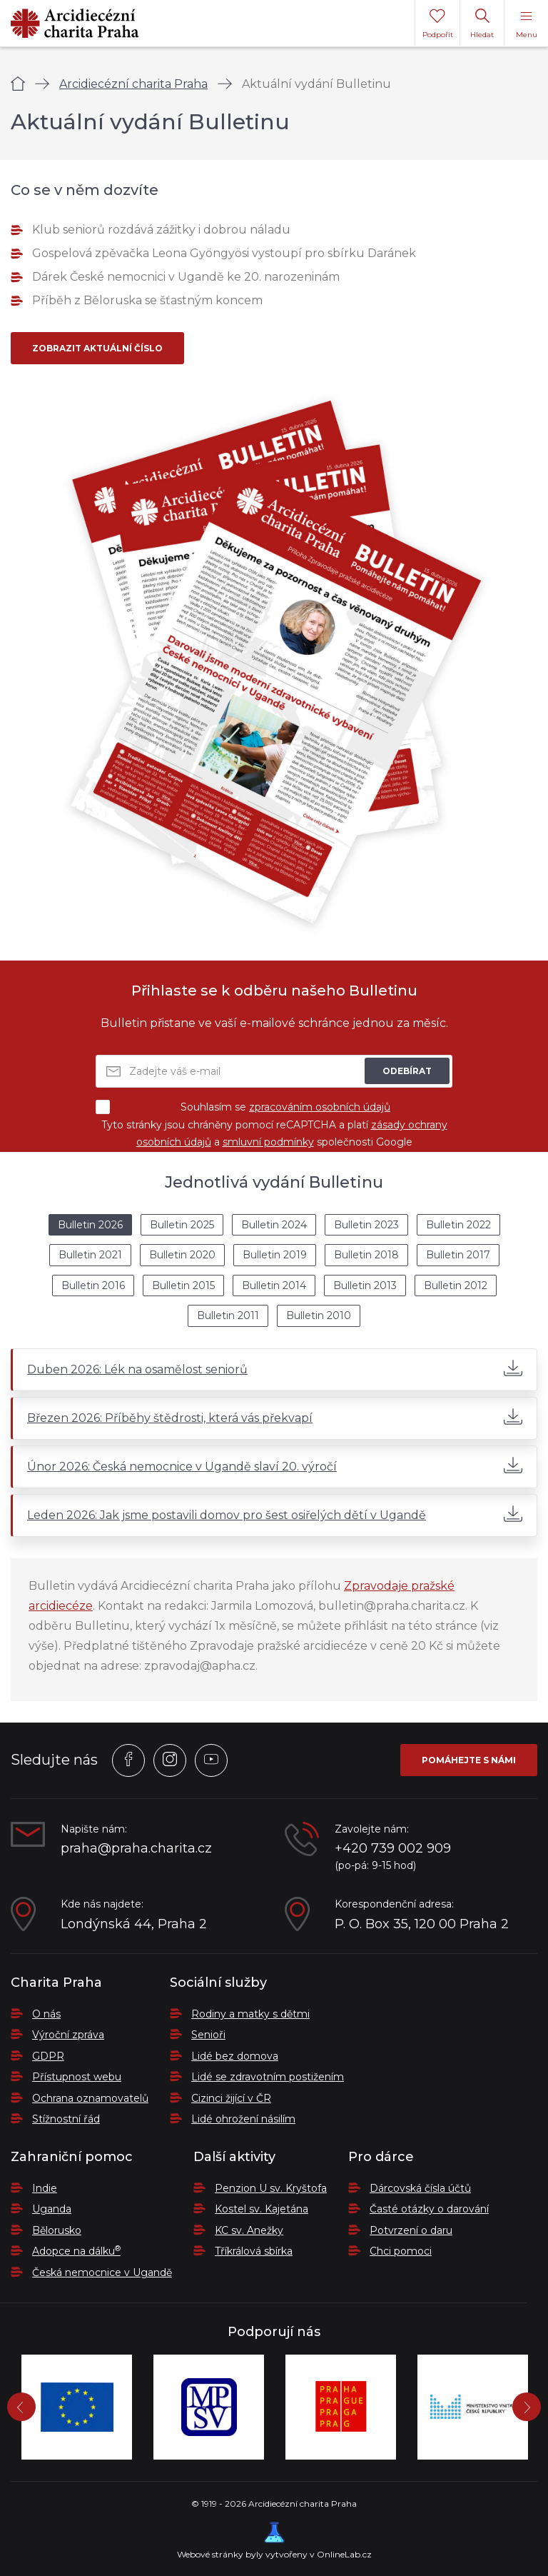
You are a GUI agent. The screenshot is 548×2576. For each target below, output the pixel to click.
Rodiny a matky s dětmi (250, 2014)
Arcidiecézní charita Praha (133, 84)
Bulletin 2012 (455, 1285)
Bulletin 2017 (458, 1254)
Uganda (51, 2208)
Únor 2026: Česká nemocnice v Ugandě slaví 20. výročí (274, 1465)
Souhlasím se (243, 1107)
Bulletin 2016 (93, 1285)
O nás (46, 2014)
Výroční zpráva (68, 2034)
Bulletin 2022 (458, 1224)
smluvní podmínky (268, 1142)
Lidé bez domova (234, 2056)
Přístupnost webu (76, 2076)
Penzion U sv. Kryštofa (271, 2188)
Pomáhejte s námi (469, 1760)
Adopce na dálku (76, 2251)
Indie (44, 2188)
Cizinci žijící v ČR (231, 2098)
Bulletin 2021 (90, 1254)
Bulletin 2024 (274, 1224)
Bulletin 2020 (182, 1254)
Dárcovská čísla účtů (420, 2188)
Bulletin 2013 (365, 1285)
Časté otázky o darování (429, 2208)
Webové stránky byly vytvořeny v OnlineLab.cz (274, 2541)
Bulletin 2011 (228, 1315)
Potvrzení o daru (411, 2230)
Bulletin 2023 (366, 1224)
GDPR (48, 2056)
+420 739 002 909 (393, 1848)
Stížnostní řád (66, 2119)
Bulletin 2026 (90, 1224)
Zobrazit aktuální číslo (97, 348)
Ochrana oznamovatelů (90, 2098)
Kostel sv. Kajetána (261, 2208)
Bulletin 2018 (366, 1254)
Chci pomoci (401, 2251)
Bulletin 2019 (275, 1254)
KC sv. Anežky (249, 2230)
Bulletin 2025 (182, 1224)
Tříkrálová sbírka (254, 2251)
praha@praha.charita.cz (136, 1848)
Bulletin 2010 (318, 1315)
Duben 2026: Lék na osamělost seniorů (274, 1368)
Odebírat (407, 1071)
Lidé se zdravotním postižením (267, 2076)
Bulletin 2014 (274, 1285)
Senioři (208, 2034)
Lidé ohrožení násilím (243, 2119)
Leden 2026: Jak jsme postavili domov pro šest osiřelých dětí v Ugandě (274, 1513)
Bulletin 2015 (183, 1285)
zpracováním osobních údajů (319, 1107)
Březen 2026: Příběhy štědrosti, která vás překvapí (274, 1416)
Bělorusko (56, 2230)
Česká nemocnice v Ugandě (102, 2272)
